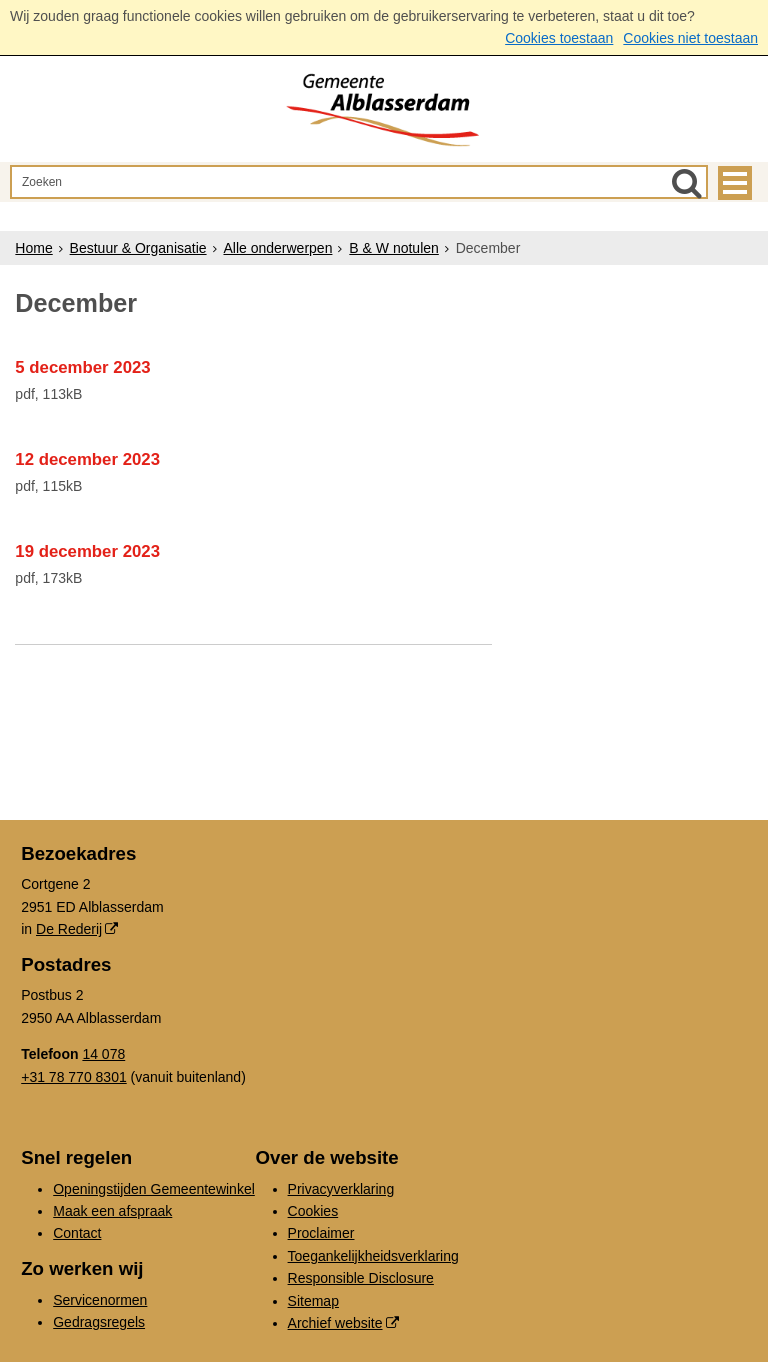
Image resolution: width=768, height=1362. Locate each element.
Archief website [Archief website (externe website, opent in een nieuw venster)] (335, 1323)
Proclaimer (321, 1233)
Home (33, 248)
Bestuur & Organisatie (138, 248)
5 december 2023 (82, 367)
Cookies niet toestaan (690, 38)
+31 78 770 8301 (74, 1077)
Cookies (313, 1211)
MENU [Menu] (735, 183)
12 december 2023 (87, 459)
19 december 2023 (87, 551)
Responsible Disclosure (361, 1278)
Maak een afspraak (112, 1211)
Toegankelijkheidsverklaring (373, 1256)
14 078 (103, 1054)
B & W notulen (394, 248)
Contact (77, 1233)
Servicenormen (100, 1300)
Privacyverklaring (341, 1189)
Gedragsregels (99, 1322)
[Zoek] (687, 183)
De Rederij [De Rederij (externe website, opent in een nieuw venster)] (69, 929)
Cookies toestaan (559, 38)
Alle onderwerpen (277, 248)
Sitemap (313, 1301)
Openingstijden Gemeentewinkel (154, 1189)
